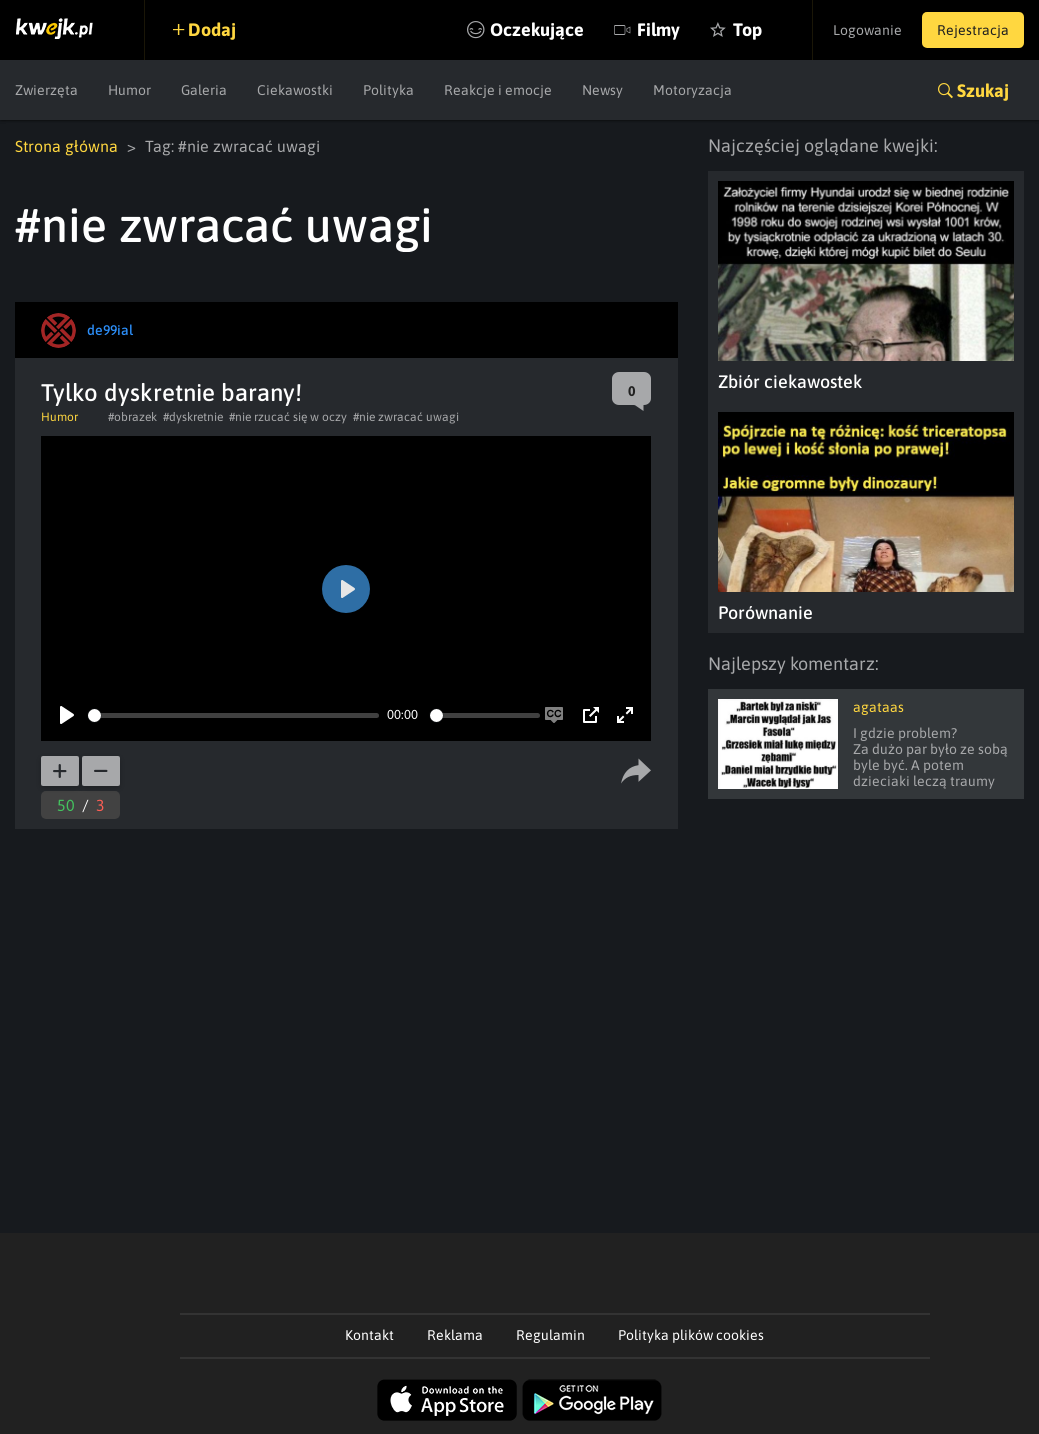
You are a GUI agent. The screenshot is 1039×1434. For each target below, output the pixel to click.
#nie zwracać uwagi (406, 417)
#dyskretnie (193, 417)
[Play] (67, 715)
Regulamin (550, 1335)
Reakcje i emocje (498, 90)
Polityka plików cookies (691, 1335)
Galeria (204, 90)
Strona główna (66, 146)
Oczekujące (537, 29)
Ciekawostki (295, 90)
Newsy (602, 90)
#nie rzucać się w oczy (288, 417)
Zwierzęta (46, 90)
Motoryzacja (692, 90)
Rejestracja (973, 30)
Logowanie (867, 30)
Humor (129, 90)
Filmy (658, 29)
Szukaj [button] (983, 90)
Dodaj (212, 29)
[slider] (233, 715)
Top (747, 29)
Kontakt (369, 1335)
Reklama (455, 1335)
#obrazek (132, 417)
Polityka (388, 90)
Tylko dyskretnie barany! (171, 392)
